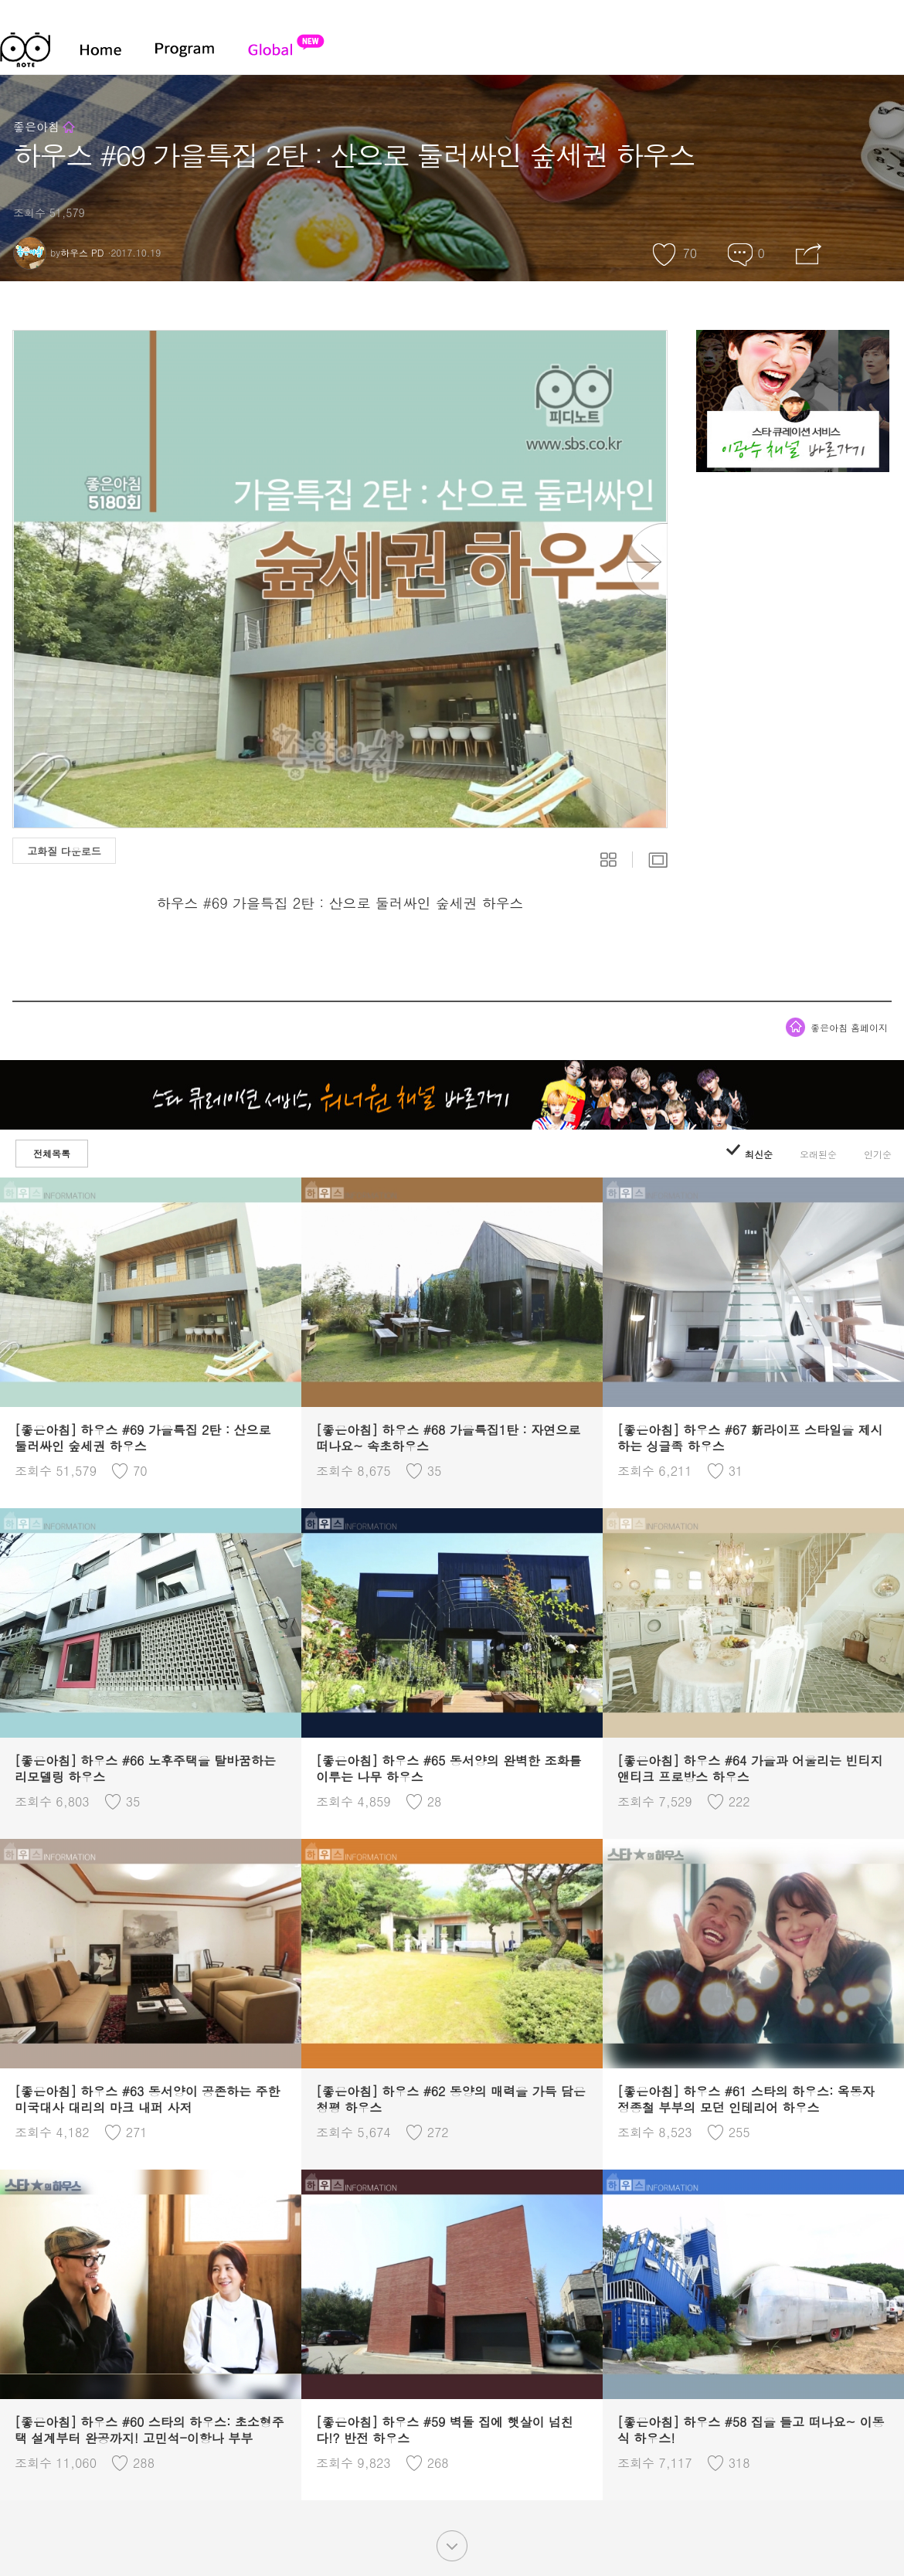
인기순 (878, 1154)
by (58, 252)
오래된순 (818, 1154)
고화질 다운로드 (63, 851)
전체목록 (51, 1153)
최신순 (749, 1154)
